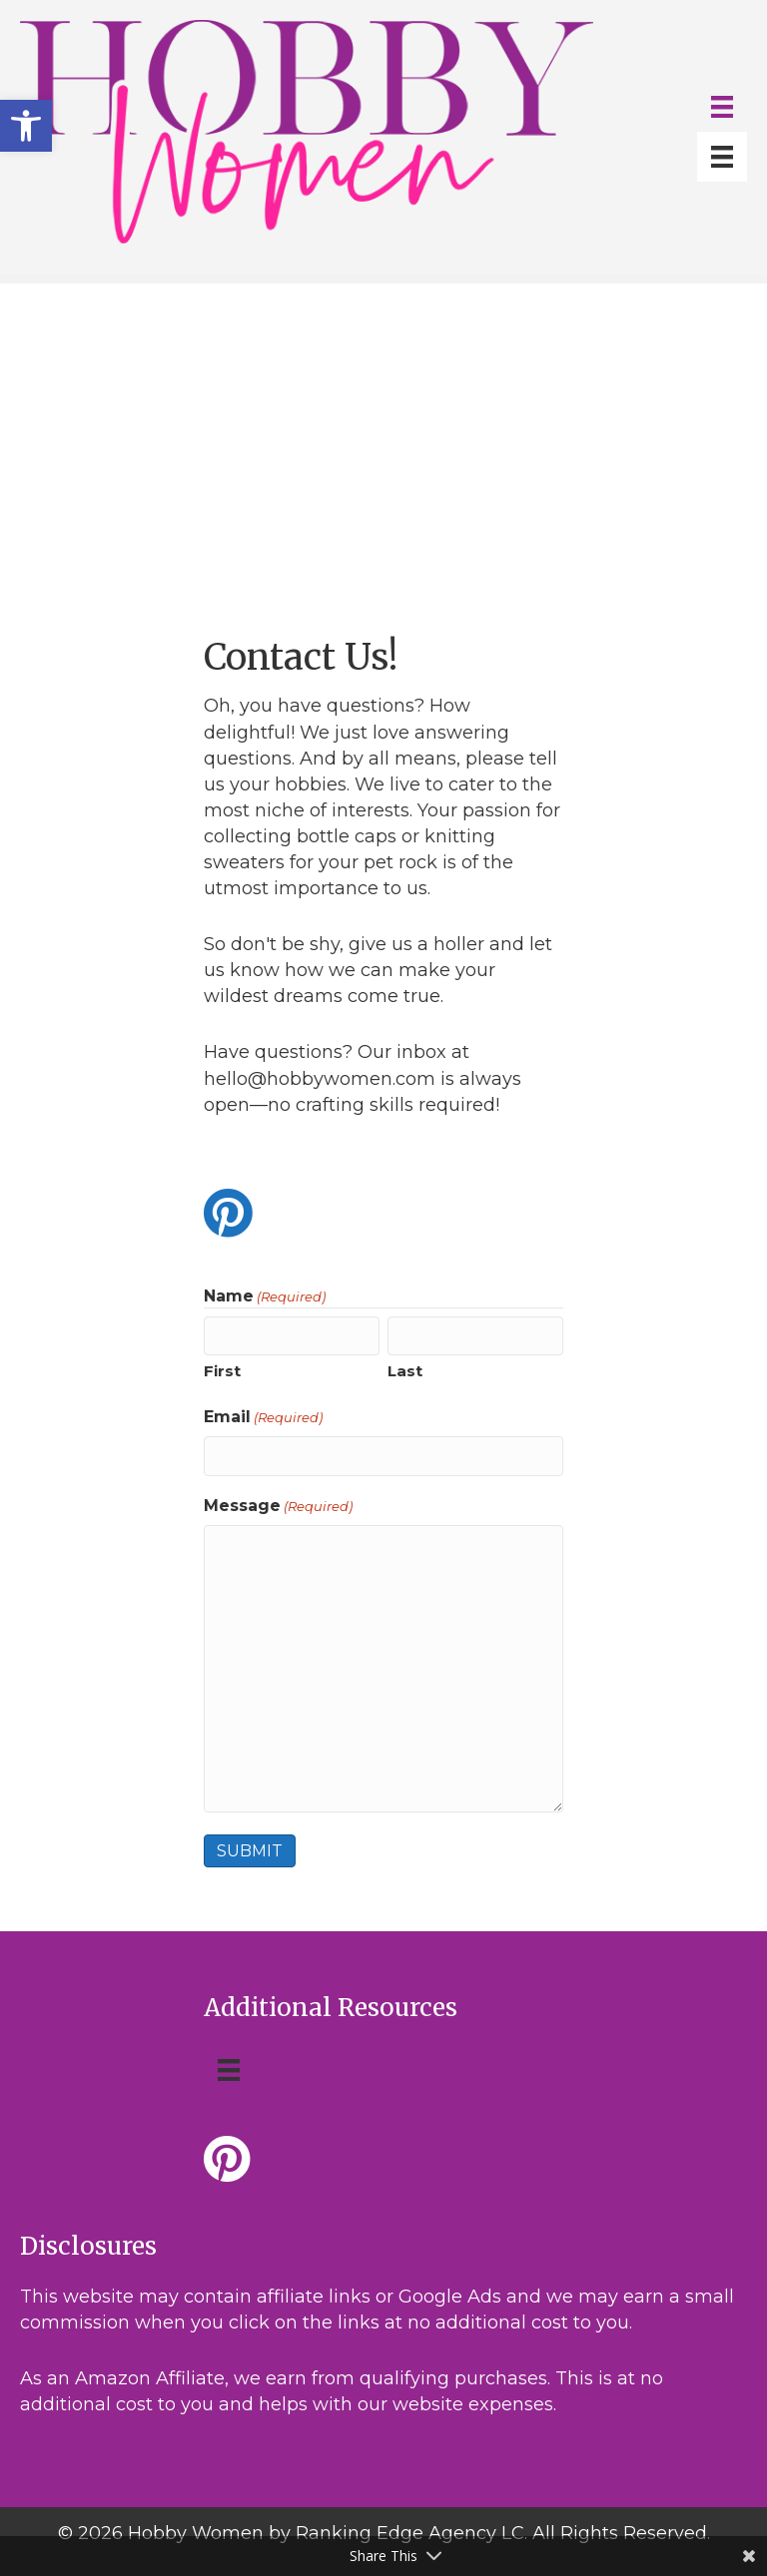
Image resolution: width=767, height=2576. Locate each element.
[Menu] (722, 107)
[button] (26, 126)
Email (263, 1417)
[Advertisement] (383, 423)
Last (404, 1370)
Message (278, 1506)
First (222, 1370)
